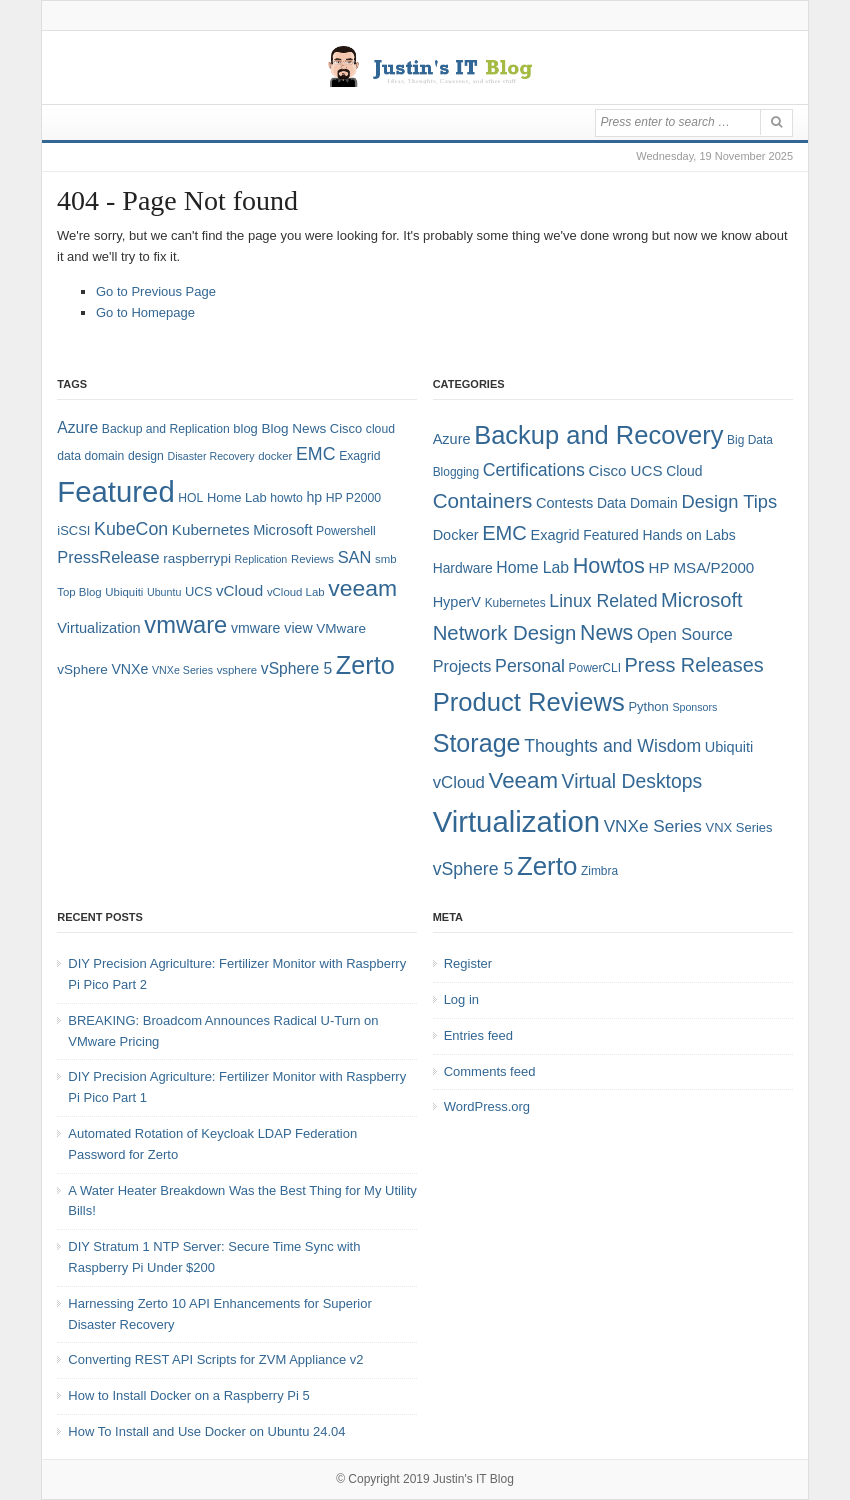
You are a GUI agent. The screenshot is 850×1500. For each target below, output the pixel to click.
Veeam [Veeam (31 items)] (523, 780)
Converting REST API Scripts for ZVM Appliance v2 (215, 1359)
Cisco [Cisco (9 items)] (346, 428)
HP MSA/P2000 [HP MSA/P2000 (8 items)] (702, 567)
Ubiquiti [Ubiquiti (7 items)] (124, 592)
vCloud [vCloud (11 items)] (459, 782)
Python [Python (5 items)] (648, 706)
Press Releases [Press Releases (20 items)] (694, 665)
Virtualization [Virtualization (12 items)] (98, 628)
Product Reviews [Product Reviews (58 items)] (529, 702)
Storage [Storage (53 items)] (477, 743)
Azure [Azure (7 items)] (452, 439)
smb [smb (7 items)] (386, 559)
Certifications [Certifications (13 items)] (534, 470)
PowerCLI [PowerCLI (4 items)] (595, 668)
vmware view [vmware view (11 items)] (272, 628)
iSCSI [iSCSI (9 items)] (73, 530)
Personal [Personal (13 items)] (530, 666)
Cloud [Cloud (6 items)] (684, 471)
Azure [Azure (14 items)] (77, 427)
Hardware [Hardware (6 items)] (463, 568)
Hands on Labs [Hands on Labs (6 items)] (688, 535)
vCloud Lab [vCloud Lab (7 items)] (296, 592)
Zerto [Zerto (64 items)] (365, 665)
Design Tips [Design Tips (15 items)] (729, 501)
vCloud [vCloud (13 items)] (239, 590)
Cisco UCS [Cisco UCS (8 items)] (626, 470)
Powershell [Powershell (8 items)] (346, 531)
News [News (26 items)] (606, 633)
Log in (461, 999)
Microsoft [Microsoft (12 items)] (282, 530)
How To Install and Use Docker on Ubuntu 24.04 (206, 1431)
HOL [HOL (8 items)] (190, 498)
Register (468, 963)
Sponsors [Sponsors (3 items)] (694, 707)
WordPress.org (487, 1106)
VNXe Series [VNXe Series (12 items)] (653, 826)
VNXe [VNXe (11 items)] (129, 669)
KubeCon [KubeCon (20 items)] (131, 529)
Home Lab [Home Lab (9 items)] (237, 497)
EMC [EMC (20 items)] (316, 454)
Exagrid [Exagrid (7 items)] (555, 535)
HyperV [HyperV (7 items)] (457, 602)
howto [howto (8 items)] (286, 498)
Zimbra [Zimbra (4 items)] (599, 871)
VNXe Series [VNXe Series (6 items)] (182, 670)
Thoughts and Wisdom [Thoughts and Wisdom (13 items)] (612, 746)
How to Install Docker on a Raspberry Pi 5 (188, 1395)
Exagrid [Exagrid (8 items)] (359, 456)
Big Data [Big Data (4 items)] (750, 440)
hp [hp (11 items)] (314, 497)
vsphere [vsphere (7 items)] (237, 670)
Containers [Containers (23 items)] (483, 500)
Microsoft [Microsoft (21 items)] (702, 600)
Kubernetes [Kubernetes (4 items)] (515, 603)
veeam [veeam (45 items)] (362, 588)
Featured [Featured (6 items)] (610, 535)
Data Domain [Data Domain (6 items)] (637, 503)
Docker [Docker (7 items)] (456, 535)
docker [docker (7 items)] (275, 456)
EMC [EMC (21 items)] (504, 533)
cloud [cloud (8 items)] (380, 429)
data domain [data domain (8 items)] (90, 456)
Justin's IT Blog (473, 1479)
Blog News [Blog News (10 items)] (293, 428)
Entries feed (478, 1035)
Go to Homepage (145, 312)
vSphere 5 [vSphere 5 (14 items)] (296, 668)
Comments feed (490, 1071)
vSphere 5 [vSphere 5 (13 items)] (473, 869)
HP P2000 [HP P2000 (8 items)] (353, 498)
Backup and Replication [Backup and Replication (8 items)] (166, 429)
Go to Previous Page (156, 291)
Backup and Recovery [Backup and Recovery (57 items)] (598, 435)
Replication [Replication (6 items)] (261, 559)
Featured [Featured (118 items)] (115, 491)
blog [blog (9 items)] (245, 428)
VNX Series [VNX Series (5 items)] (739, 827)
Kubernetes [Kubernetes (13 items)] (211, 529)
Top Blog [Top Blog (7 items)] (79, 592)
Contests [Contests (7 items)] (564, 503)
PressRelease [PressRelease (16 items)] (108, 557)
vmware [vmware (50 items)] (185, 625)
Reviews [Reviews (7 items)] (312, 559)
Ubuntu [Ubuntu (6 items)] (164, 592)
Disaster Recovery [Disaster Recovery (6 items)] (210, 456)
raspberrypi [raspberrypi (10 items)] (197, 558)
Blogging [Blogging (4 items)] (456, 472)
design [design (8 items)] (146, 456)
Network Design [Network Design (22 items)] (505, 633)
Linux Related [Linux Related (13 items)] (603, 601)
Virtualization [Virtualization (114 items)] (516, 821)
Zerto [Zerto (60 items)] (547, 866)
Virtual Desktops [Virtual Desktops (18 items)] (632, 781)
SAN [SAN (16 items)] (355, 557)
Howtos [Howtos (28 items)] (609, 565)
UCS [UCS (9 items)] (198, 591)
